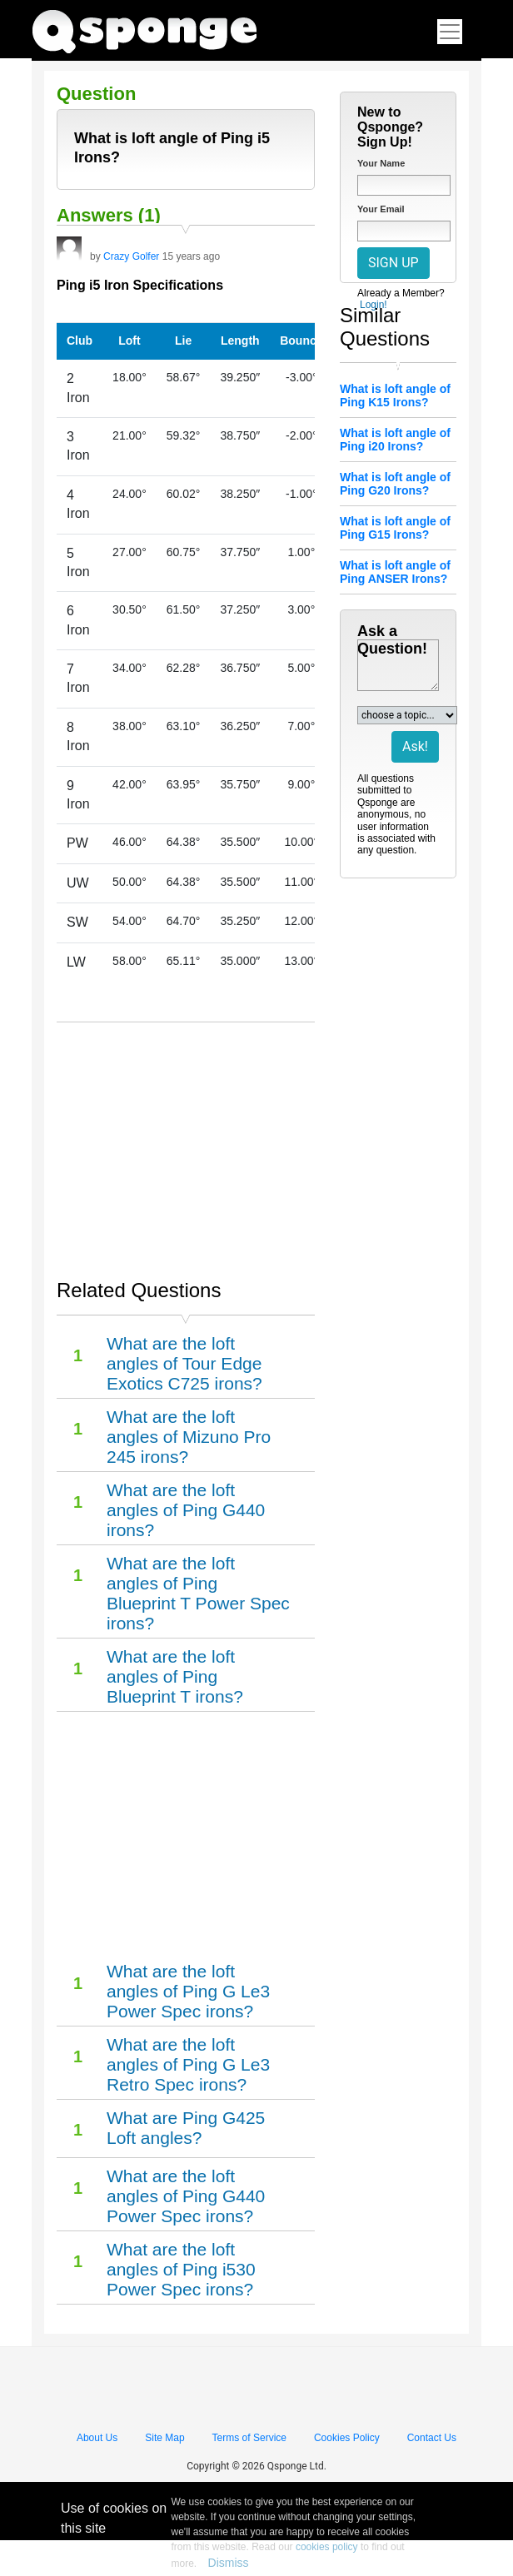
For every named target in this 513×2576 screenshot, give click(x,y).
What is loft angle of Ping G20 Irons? (395, 483)
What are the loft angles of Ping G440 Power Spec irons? (186, 2195)
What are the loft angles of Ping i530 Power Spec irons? (181, 2269)
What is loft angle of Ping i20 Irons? (395, 439)
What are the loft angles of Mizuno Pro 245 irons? (189, 1436)
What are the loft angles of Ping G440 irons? (186, 1509)
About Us (97, 2438)
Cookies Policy (347, 2438)
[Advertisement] (186, 1143)
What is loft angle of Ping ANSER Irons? (395, 572)
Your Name (381, 163)
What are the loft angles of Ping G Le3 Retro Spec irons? (188, 2064)
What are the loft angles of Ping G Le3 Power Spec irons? (188, 1991)
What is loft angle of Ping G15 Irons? (395, 528)
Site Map (164, 2438)
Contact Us (431, 2438)
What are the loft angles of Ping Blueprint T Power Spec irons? (198, 1593)
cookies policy (327, 2547)
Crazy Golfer (131, 256)
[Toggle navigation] (449, 31)
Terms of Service (249, 2438)
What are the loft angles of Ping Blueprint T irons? (175, 1676)
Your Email (381, 209)
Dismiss (228, 2562)
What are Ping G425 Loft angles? (186, 2127)
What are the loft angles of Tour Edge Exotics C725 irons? (184, 1363)
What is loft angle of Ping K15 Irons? (395, 395)
